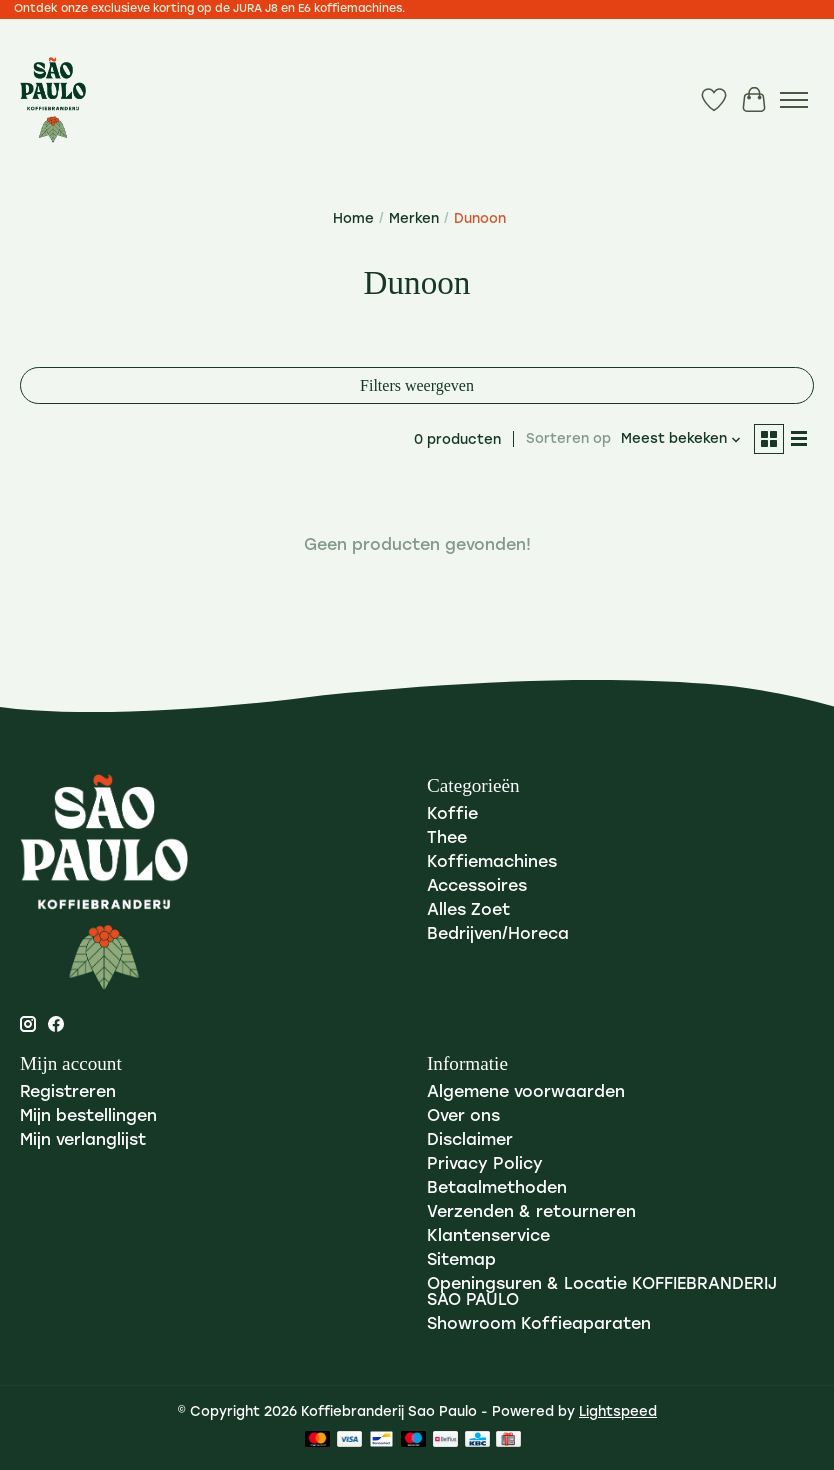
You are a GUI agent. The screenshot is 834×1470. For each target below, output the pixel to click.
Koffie (452, 815)
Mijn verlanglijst (83, 1141)
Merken (414, 219)
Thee (447, 839)
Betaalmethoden (497, 1189)
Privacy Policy (485, 1165)
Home (353, 219)
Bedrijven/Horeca (498, 935)
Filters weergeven (417, 385)
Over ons (463, 1117)
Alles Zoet (468, 911)
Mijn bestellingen (88, 1117)
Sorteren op (568, 439)
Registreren (68, 1093)
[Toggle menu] (794, 100)
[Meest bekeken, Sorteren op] (681, 439)
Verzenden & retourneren (531, 1213)
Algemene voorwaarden (526, 1093)
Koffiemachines (492, 863)
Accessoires (477, 887)
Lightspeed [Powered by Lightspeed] (618, 1412)
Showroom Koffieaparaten (539, 1325)
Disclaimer (470, 1141)
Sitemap (461, 1261)
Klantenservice (488, 1237)
